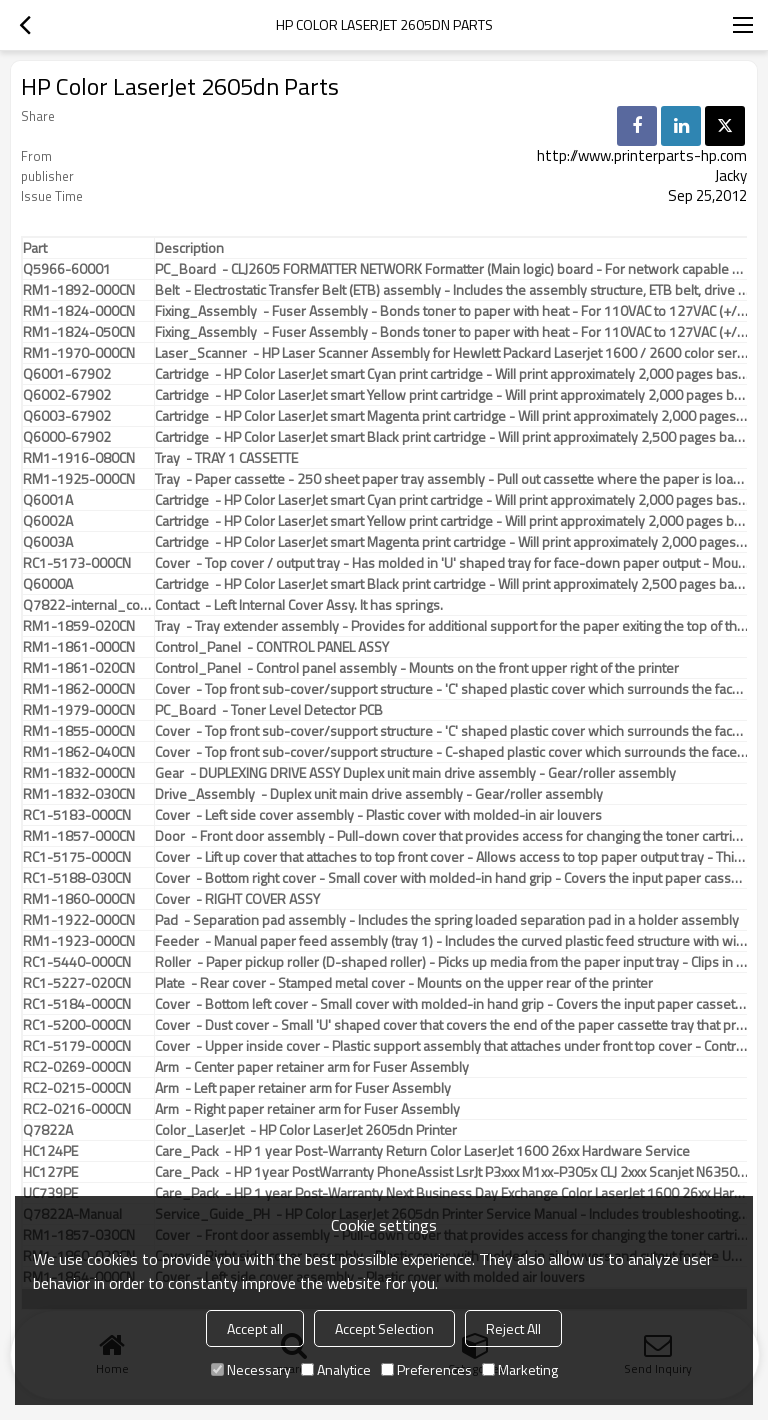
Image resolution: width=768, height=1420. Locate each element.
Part (35, 248)
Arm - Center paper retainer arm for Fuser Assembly (312, 1067)
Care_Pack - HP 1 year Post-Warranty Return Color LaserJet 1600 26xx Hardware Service (422, 1151)
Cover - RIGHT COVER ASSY (237, 899)
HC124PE (50, 1151)
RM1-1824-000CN (79, 311)
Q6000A (48, 584)
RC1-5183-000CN (77, 815)
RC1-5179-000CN (77, 1046)
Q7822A (48, 1130)
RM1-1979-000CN (79, 710)
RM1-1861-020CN (79, 668)
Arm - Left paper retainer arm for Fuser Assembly (303, 1088)
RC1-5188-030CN (77, 878)
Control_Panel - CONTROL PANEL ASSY (272, 647)
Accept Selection (384, 1328)
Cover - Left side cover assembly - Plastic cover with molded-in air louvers (378, 815)
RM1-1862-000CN (79, 689)
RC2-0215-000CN (77, 1088)
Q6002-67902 (67, 395)
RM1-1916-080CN (79, 458)
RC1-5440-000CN (77, 962)
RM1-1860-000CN (79, 899)
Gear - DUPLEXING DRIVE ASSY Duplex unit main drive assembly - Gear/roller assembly (415, 773)
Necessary (251, 1369)
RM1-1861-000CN (79, 647)
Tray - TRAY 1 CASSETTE (226, 458)
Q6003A (48, 542)
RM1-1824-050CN (79, 332)
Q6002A (48, 521)
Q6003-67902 (67, 416)
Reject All (513, 1328)
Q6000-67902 (67, 437)
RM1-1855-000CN (79, 731)
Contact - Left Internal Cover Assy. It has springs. (299, 605)
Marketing (520, 1369)
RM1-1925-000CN (79, 479)
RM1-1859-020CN (79, 626)
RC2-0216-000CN (77, 1109)
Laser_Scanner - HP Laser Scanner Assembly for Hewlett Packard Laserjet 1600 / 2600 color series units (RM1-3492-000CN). (452, 353)
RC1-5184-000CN (77, 1004)
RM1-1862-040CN (79, 752)
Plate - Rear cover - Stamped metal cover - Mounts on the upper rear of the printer (404, 983)
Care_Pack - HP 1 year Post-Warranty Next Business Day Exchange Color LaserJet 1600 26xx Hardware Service (452, 1193)
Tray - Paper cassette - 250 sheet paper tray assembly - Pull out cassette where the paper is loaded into (452, 479)
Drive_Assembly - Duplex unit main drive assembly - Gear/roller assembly (379, 794)
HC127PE (50, 1172)
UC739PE (50, 1193)
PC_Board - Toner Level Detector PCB (269, 710)
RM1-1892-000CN (79, 290)
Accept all (255, 1328)
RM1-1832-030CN (79, 794)
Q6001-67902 (67, 374)
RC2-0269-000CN (77, 1067)
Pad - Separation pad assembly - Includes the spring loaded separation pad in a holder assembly (447, 920)
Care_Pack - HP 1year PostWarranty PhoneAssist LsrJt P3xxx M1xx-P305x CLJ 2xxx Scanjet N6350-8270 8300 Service (452, 1172)
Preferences (426, 1369)
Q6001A (48, 500)
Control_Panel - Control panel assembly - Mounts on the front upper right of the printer (417, 668)
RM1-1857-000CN (79, 836)
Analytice (336, 1369)
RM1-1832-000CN (79, 773)
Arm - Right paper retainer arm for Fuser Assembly (307, 1109)
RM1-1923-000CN (79, 941)
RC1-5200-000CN (77, 1025)
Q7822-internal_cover (88, 605)
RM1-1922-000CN (79, 920)
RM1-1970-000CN (79, 353)
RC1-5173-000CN (77, 563)
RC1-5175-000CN (77, 857)
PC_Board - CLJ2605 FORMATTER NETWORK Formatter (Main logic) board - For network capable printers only (452, 269)
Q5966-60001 (67, 269)
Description (189, 248)
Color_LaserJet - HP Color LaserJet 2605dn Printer (306, 1130)
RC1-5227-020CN (77, 983)
